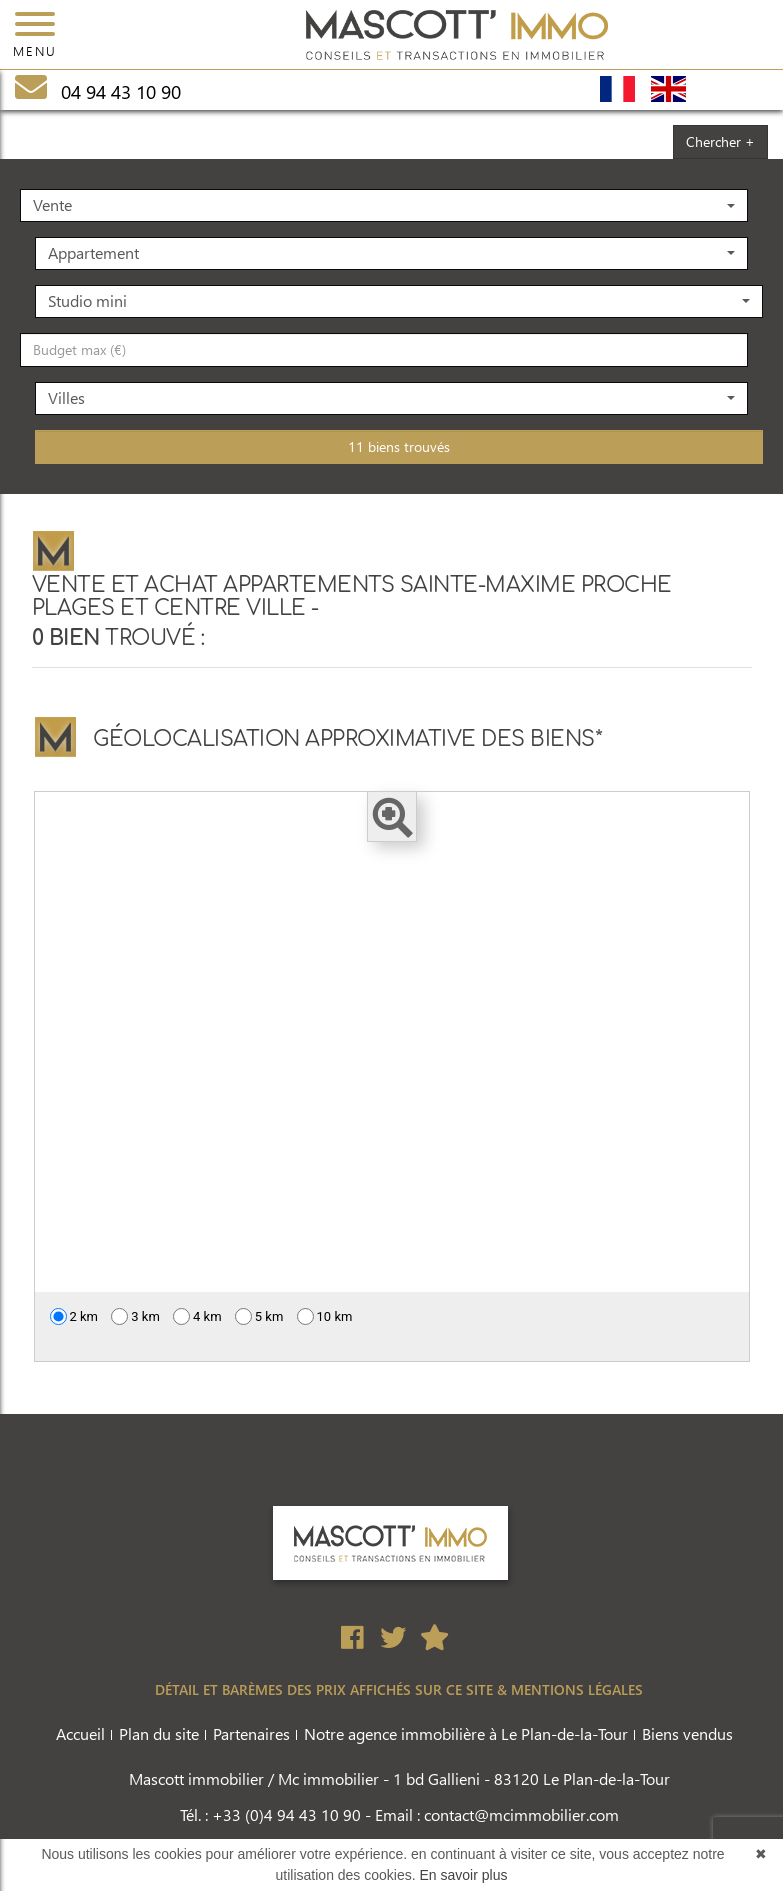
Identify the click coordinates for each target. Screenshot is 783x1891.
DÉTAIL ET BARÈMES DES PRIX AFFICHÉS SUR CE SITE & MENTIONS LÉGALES (399, 1689)
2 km (74, 1316)
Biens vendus (687, 1733)
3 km (135, 1316)
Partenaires (251, 1733)
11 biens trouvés (399, 446)
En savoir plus (464, 1875)
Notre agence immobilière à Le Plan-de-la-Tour (466, 1733)
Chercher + (720, 141)
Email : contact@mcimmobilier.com (497, 1814)
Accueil (80, 1733)
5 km (259, 1316)
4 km (197, 1316)
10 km (325, 1316)
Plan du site (159, 1733)
